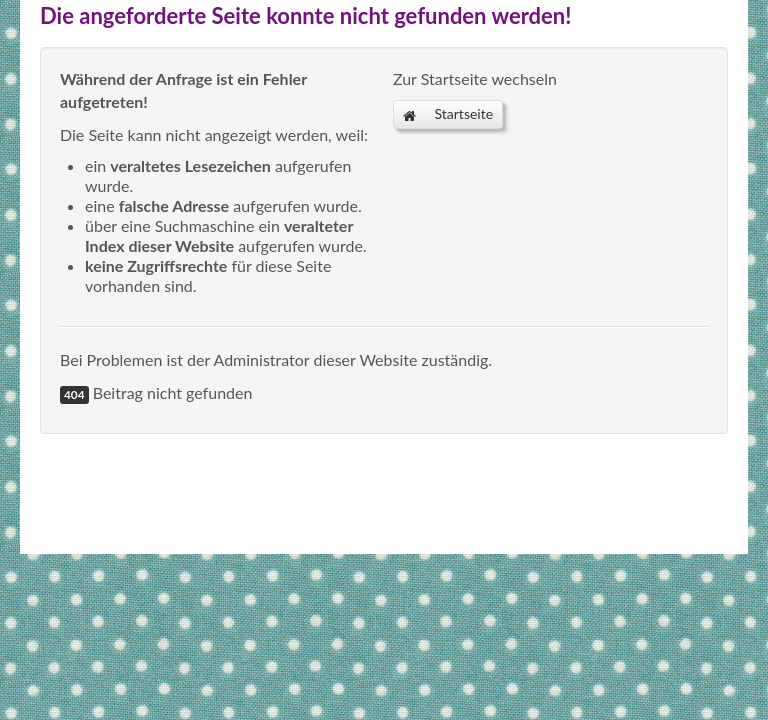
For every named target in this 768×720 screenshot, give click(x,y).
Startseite (448, 114)
